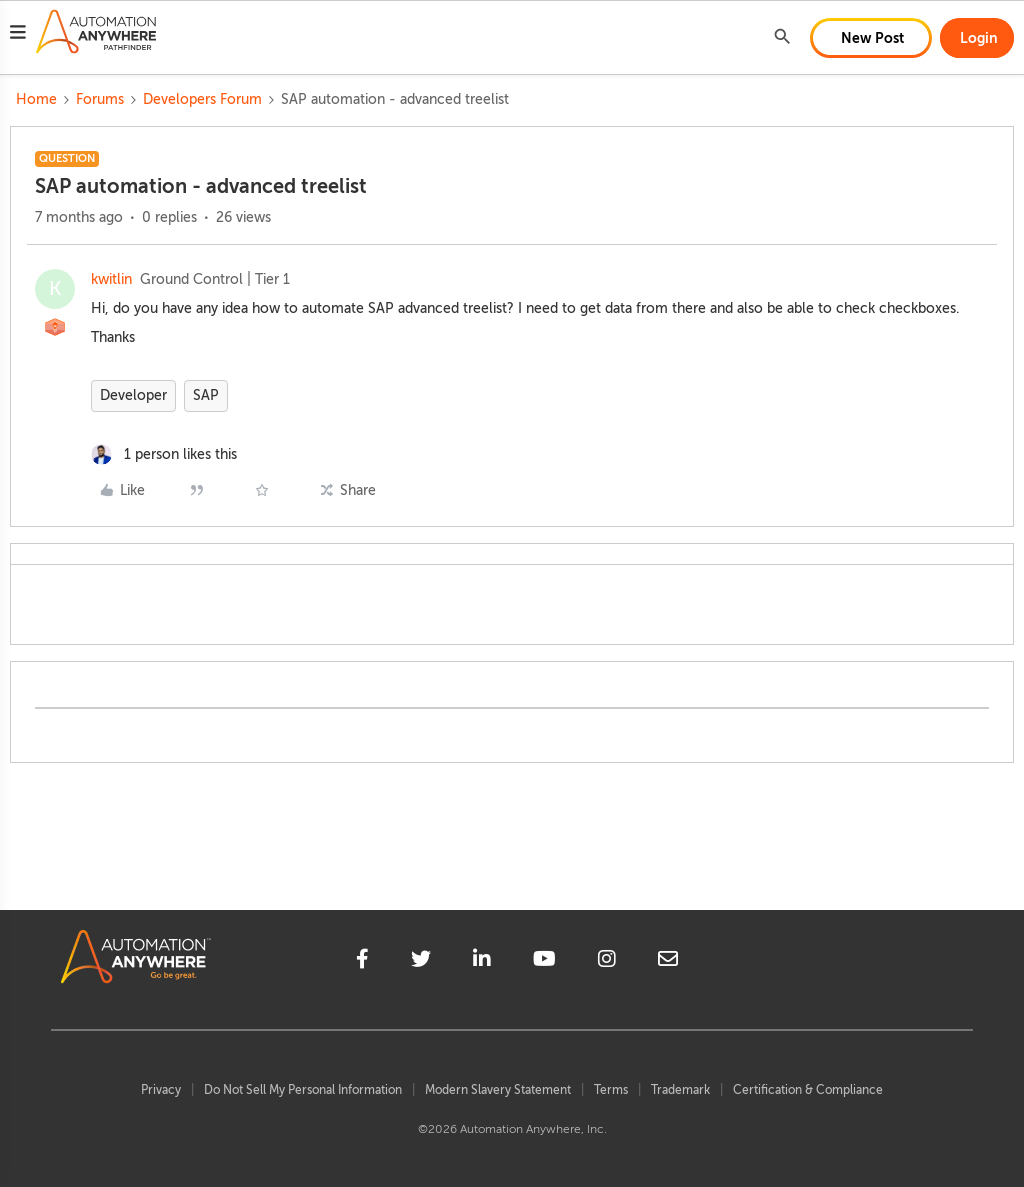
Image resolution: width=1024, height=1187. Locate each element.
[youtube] (544, 962)
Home (36, 99)
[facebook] (362, 962)
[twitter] (421, 962)
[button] (18, 35)
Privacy (161, 1090)
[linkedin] (482, 962)
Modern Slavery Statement (498, 1090)
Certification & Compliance (808, 1090)
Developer (133, 395)
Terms (611, 1090)
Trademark (680, 1090)
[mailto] (668, 962)
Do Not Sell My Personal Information (303, 1090)
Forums (100, 99)
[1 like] (164, 454)
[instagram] (607, 962)
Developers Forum (202, 99)
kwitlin (111, 279)
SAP (206, 395)
